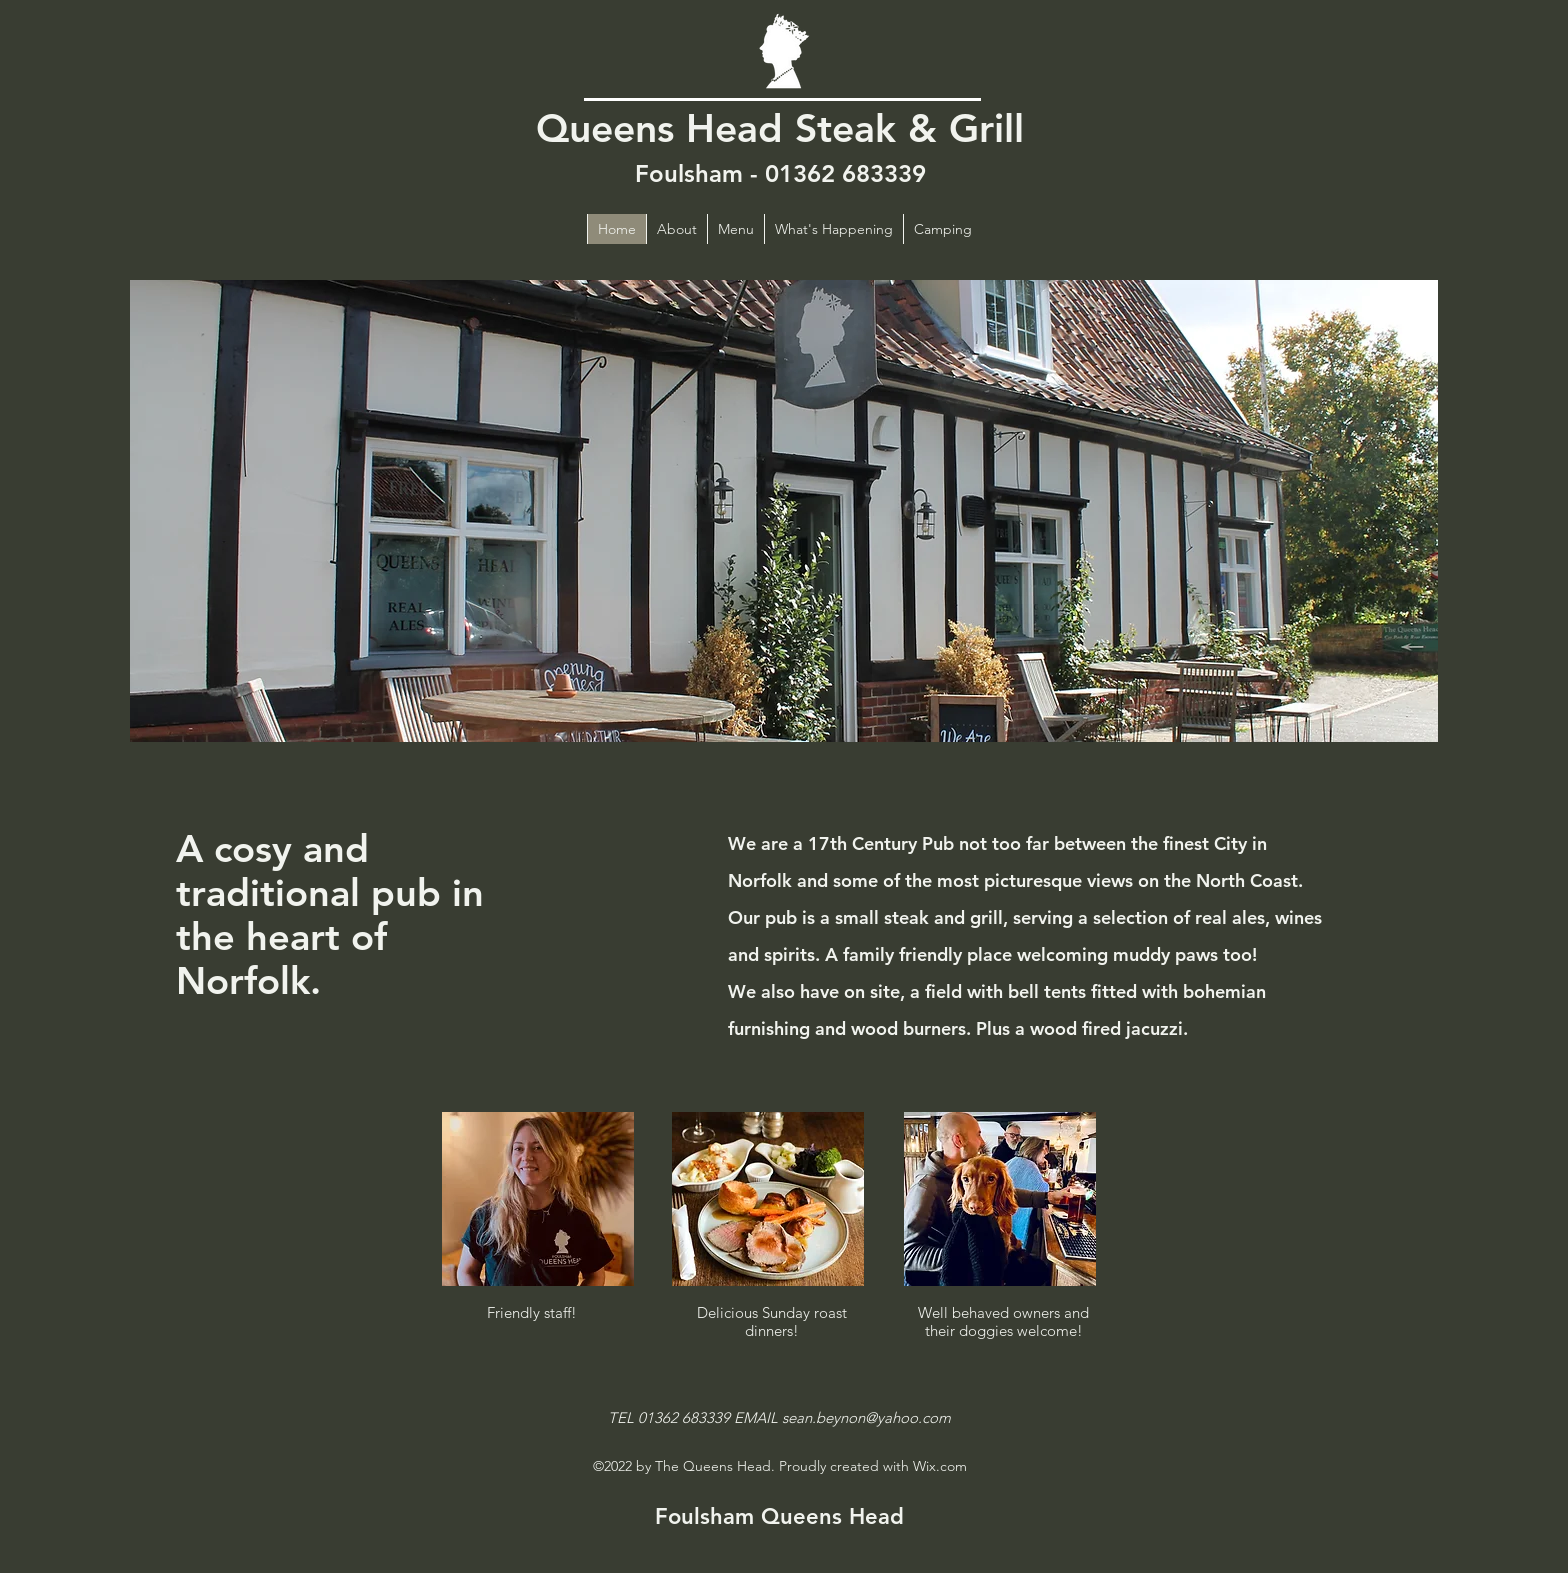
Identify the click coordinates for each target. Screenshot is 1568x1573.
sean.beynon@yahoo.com (866, 1417)
